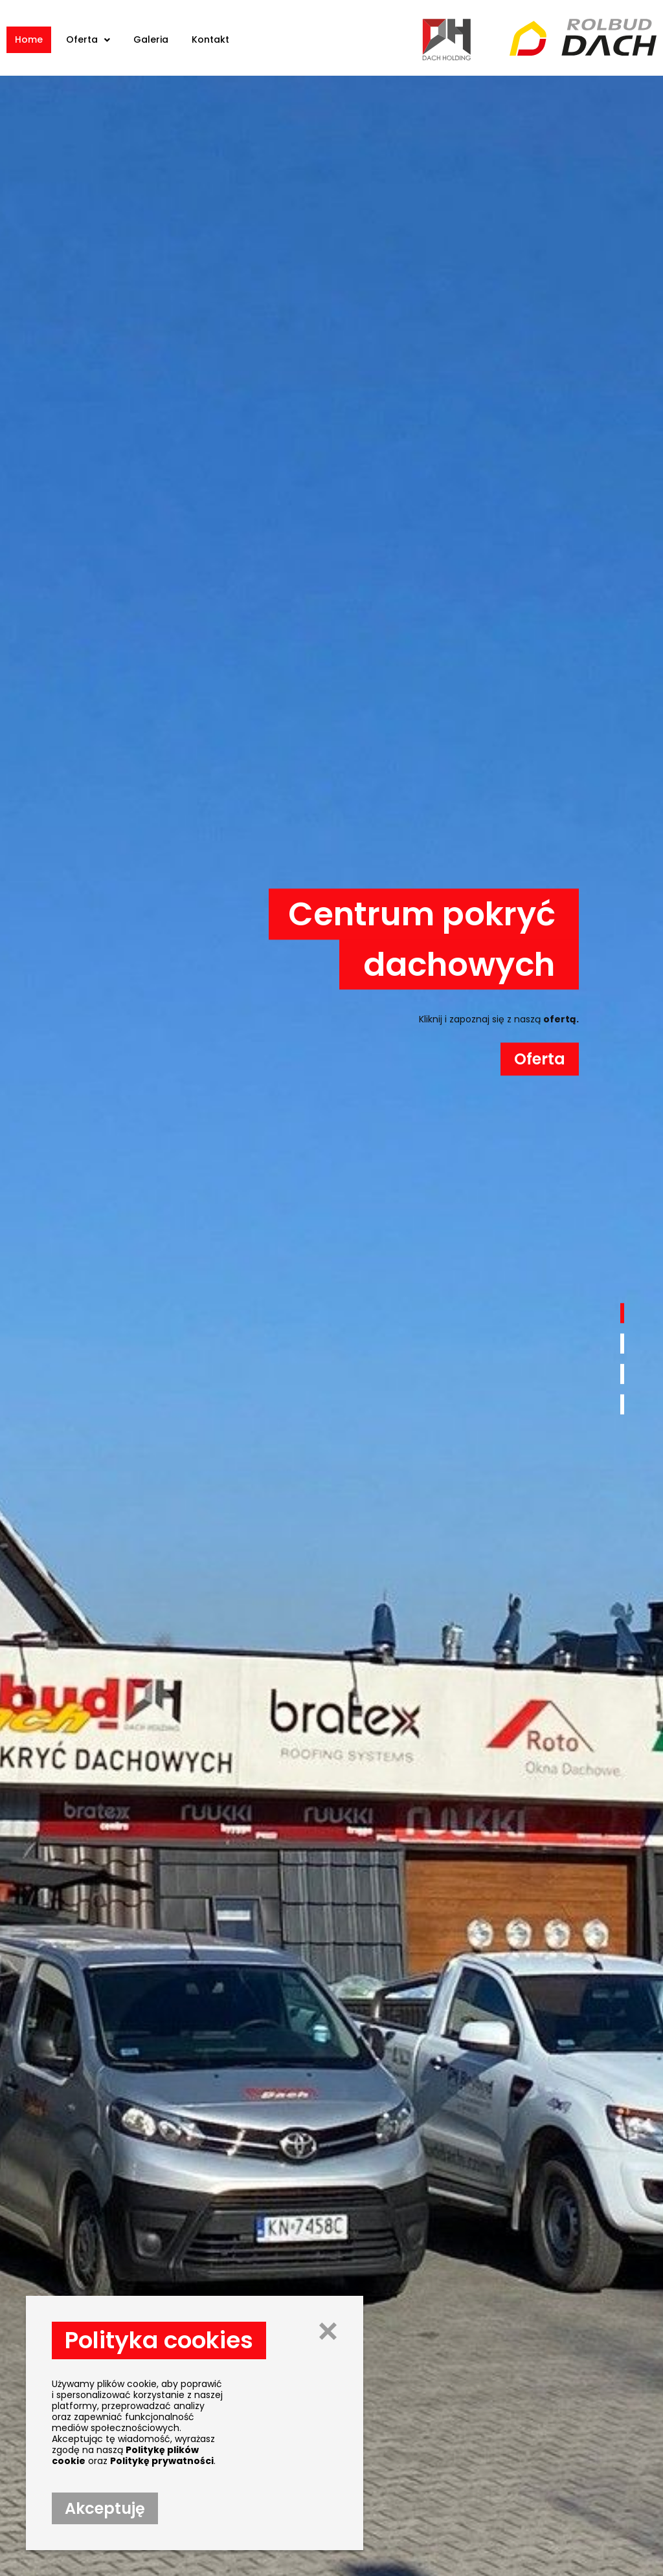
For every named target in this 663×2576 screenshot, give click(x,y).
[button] (622, 1313)
